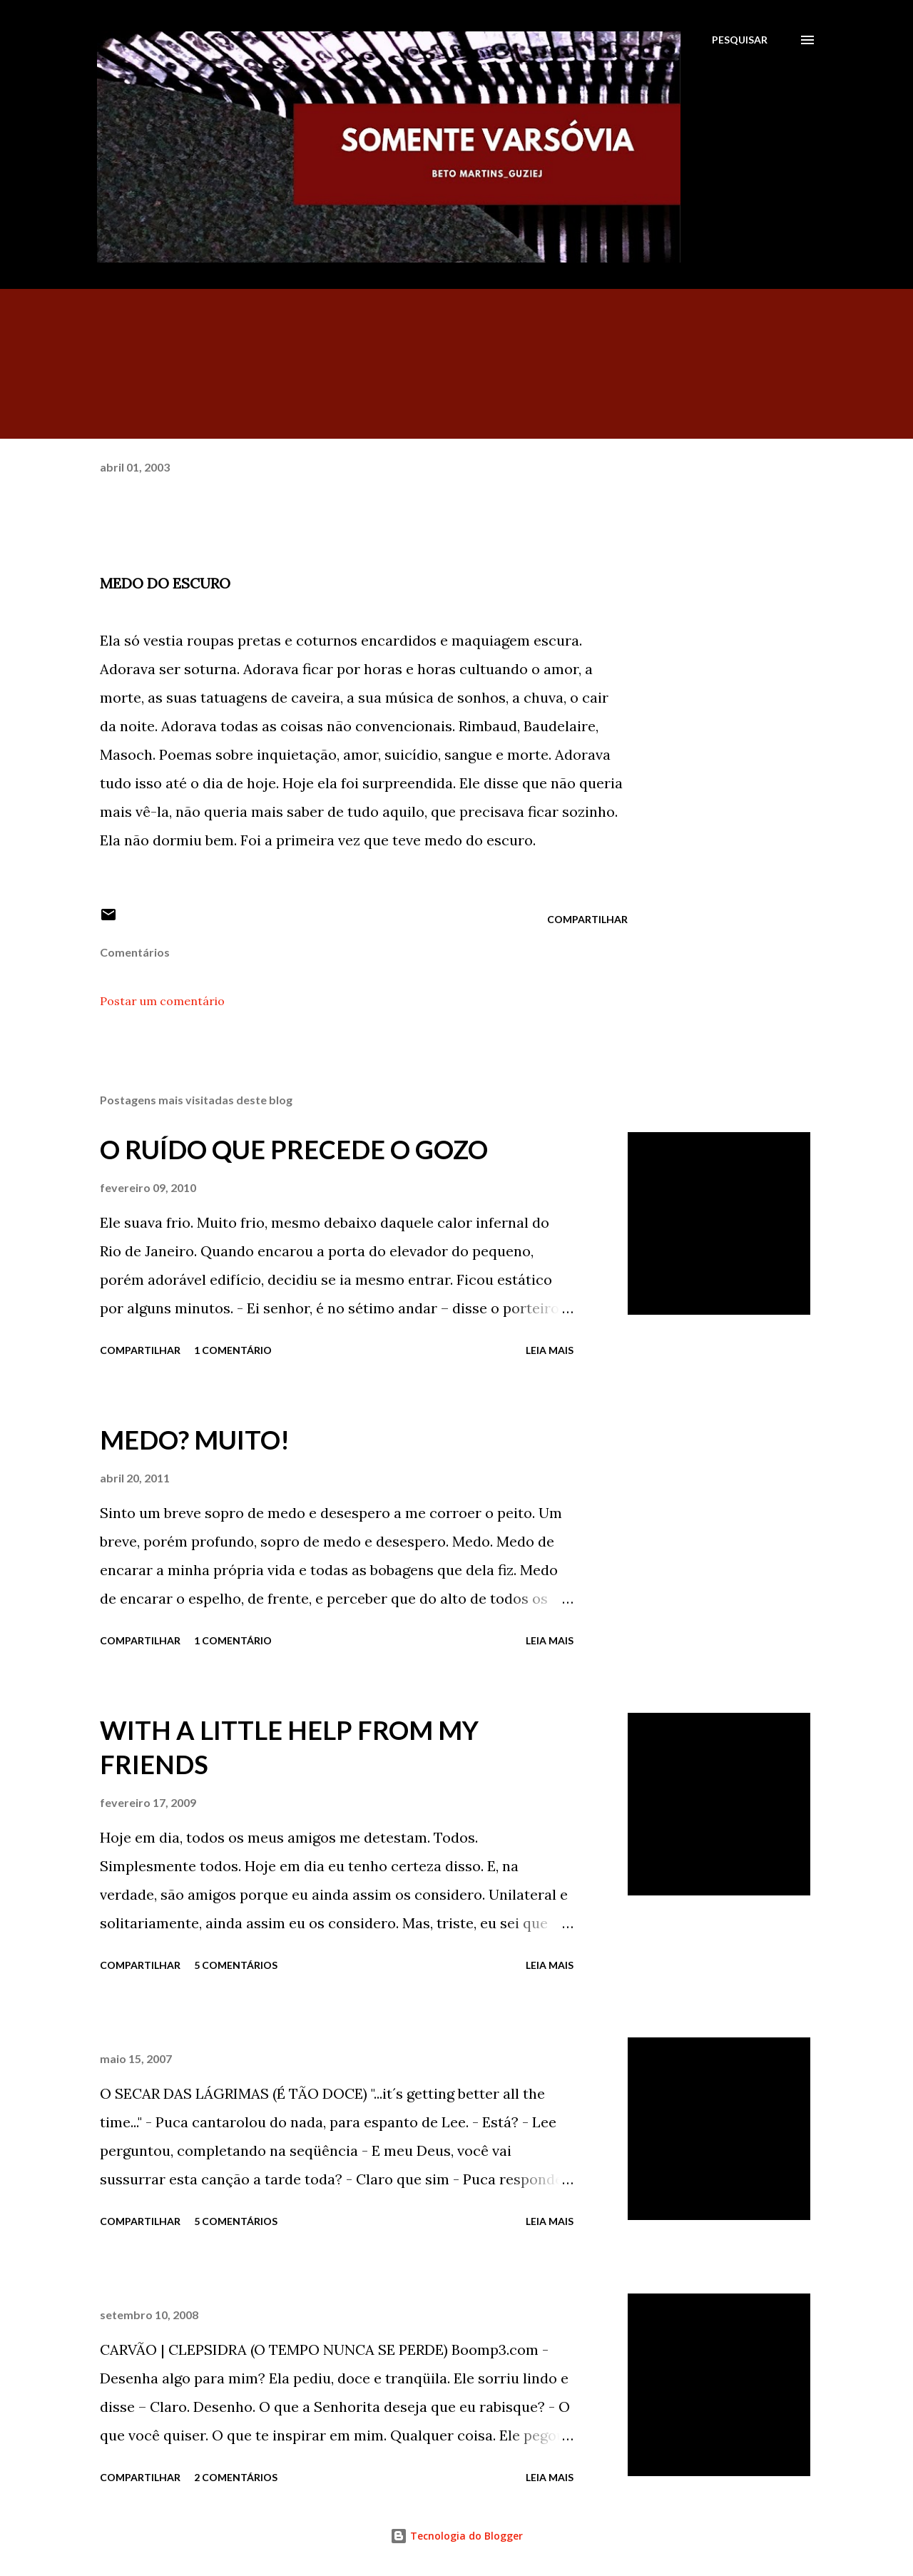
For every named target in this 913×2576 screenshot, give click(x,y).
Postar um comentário (162, 1001)
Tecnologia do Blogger (456, 2535)
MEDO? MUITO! (195, 1439)
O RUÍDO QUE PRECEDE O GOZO (294, 1149)
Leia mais (549, 1350)
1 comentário (233, 1350)
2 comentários (235, 2477)
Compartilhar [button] (587, 919)
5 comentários (235, 1965)
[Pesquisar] (739, 40)
